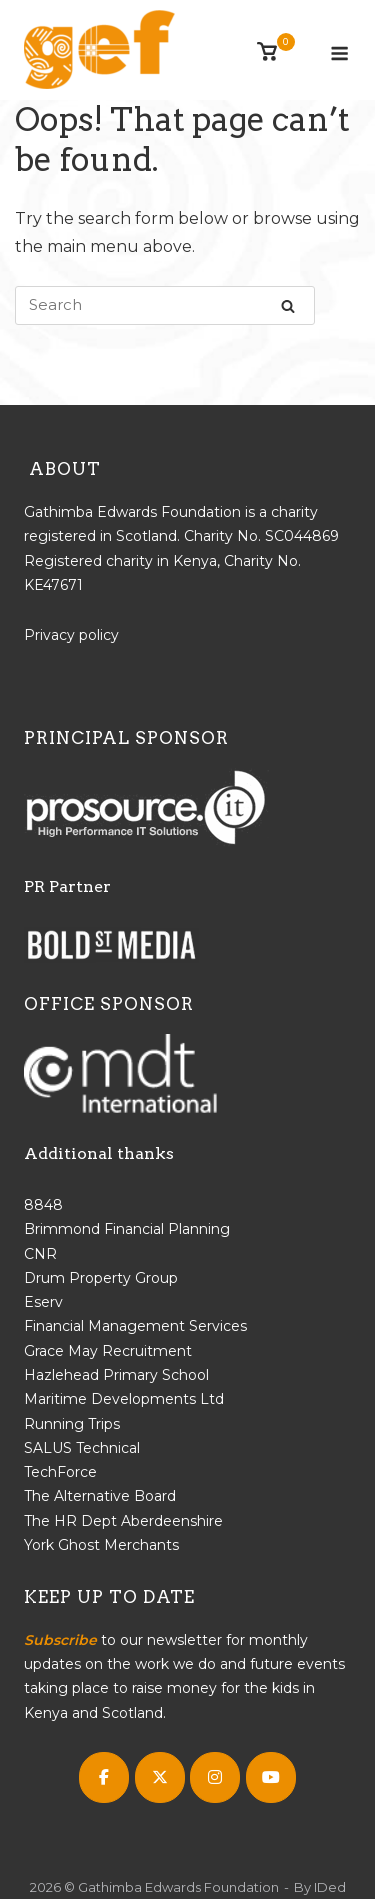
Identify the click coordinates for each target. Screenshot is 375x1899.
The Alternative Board (100, 1496)
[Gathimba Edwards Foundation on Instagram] (215, 1777)
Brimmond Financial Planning (127, 1229)
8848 (43, 1205)
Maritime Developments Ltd (124, 1399)
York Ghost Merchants (101, 1545)
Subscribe (60, 1640)
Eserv (43, 1302)
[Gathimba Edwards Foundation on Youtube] (271, 1777)
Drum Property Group (101, 1278)
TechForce (60, 1472)
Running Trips (72, 1424)
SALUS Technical (82, 1448)
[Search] (288, 305)
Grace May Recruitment (108, 1351)
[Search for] (165, 305)
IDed (330, 1887)
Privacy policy (71, 635)
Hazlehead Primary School (116, 1375)
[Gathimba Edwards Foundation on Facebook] (104, 1777)
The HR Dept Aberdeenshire (123, 1521)
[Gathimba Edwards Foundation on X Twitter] (160, 1777)
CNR (40, 1254)
